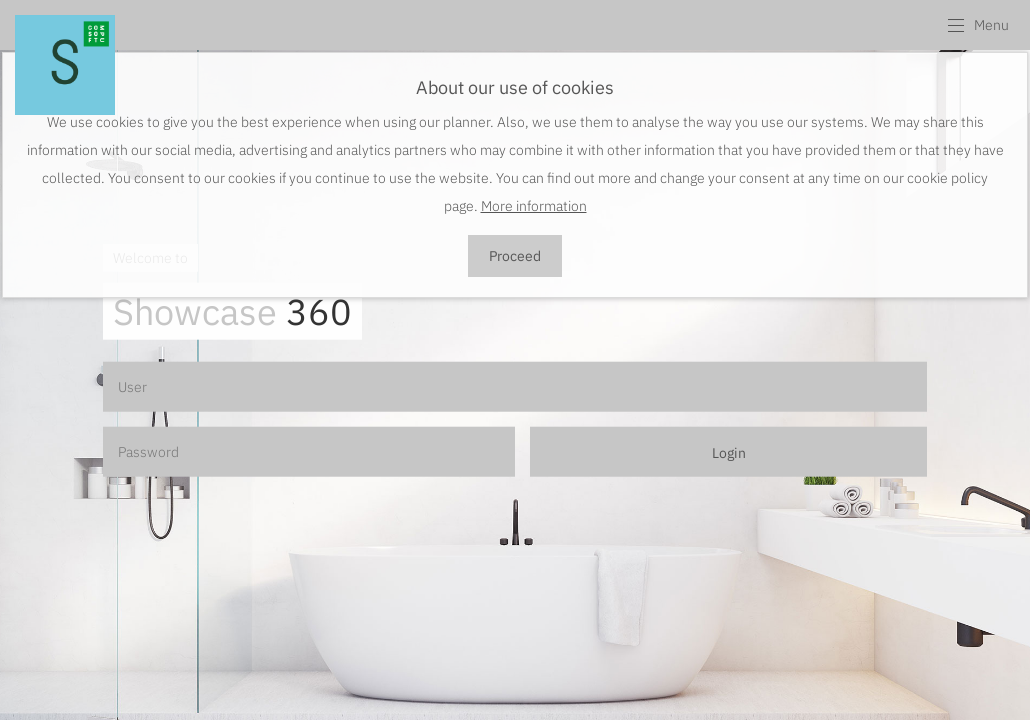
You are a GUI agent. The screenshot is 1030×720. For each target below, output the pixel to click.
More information (534, 206)
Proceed (515, 256)
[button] (977, 25)
